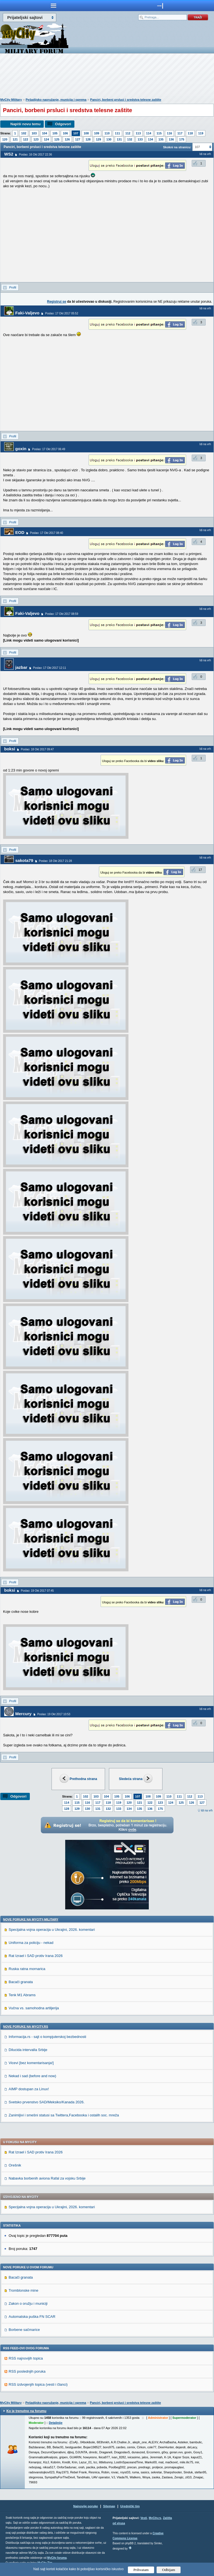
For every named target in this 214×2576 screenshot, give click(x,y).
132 (129, 139)
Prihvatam (141, 2570)
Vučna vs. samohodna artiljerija (34, 2008)
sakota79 (24, 860)
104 (44, 133)
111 (117, 133)
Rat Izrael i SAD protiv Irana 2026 (36, 1956)
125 (56, 139)
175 (181, 139)
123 (35, 139)
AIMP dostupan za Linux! (29, 2089)
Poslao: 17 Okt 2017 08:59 (61, 613)
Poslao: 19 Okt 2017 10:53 (53, 1714)
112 (127, 133)
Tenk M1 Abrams (22, 1995)
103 (34, 133)
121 (15, 139)
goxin (20, 448)
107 (75, 133)
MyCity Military (11, 99)
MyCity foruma (57, 2557)
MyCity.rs (155, 2518)
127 (77, 139)
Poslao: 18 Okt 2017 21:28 (55, 860)
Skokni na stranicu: (177, 147)
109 (96, 133)
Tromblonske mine (23, 2290)
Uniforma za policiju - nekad (31, 1943)
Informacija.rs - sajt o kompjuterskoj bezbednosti (47, 2037)
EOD (20, 532)
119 (200, 133)
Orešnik (15, 2165)
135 (160, 139)
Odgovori (63, 124)
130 (108, 139)
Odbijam (168, 2570)
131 (119, 139)
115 (159, 133)
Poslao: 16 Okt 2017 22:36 (35, 154)
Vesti (143, 2518)
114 (148, 133)
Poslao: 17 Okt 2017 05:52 (61, 313)
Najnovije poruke (85, 2506)
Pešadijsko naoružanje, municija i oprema (56, 99)
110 (107, 133)
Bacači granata (21, 1982)
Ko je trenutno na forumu (26, 2411)
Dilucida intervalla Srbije (28, 2050)
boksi (9, 748)
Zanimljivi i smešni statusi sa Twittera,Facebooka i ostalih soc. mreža (64, 2115)
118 (190, 133)
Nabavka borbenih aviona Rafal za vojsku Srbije (47, 2178)
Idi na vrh (207, 1810)
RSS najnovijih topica (26, 2358)
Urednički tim (130, 2506)
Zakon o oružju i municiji (28, 2303)
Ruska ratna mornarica (27, 1969)
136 (171, 139)
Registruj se (56, 302)
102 (23, 133)
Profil (12, 287)
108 (86, 133)
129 (98, 139)
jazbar (21, 667)
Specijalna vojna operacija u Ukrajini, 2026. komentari (52, 1929)
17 (200, 869)
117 (179, 133)
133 (140, 139)
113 (138, 133)
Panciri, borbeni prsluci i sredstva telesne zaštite (125, 99)
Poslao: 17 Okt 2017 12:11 (49, 667)
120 (4, 139)
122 (25, 139)
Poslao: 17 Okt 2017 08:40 (46, 532)
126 (67, 139)
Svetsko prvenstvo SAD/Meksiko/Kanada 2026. (46, 2102)
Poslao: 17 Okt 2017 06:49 (48, 449)
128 (88, 139)
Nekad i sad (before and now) (32, 2076)
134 (150, 139)
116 (169, 133)
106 (65, 133)
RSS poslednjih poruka (27, 2371)
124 (46, 139)
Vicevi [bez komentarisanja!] (31, 2063)
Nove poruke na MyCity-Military (30, 1919)
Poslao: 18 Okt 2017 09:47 (37, 749)
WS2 (8, 154)
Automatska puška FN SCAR (32, 2316)
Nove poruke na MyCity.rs (25, 2026)
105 (54, 133)
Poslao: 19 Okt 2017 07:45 (37, 1590)
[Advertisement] (107, 77)
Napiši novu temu (25, 124)
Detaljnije (55, 2422)
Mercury (23, 1713)
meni (53, 5)
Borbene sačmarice (24, 2330)
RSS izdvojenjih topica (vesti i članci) (38, 2384)
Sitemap (109, 2506)
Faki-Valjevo (27, 312)
